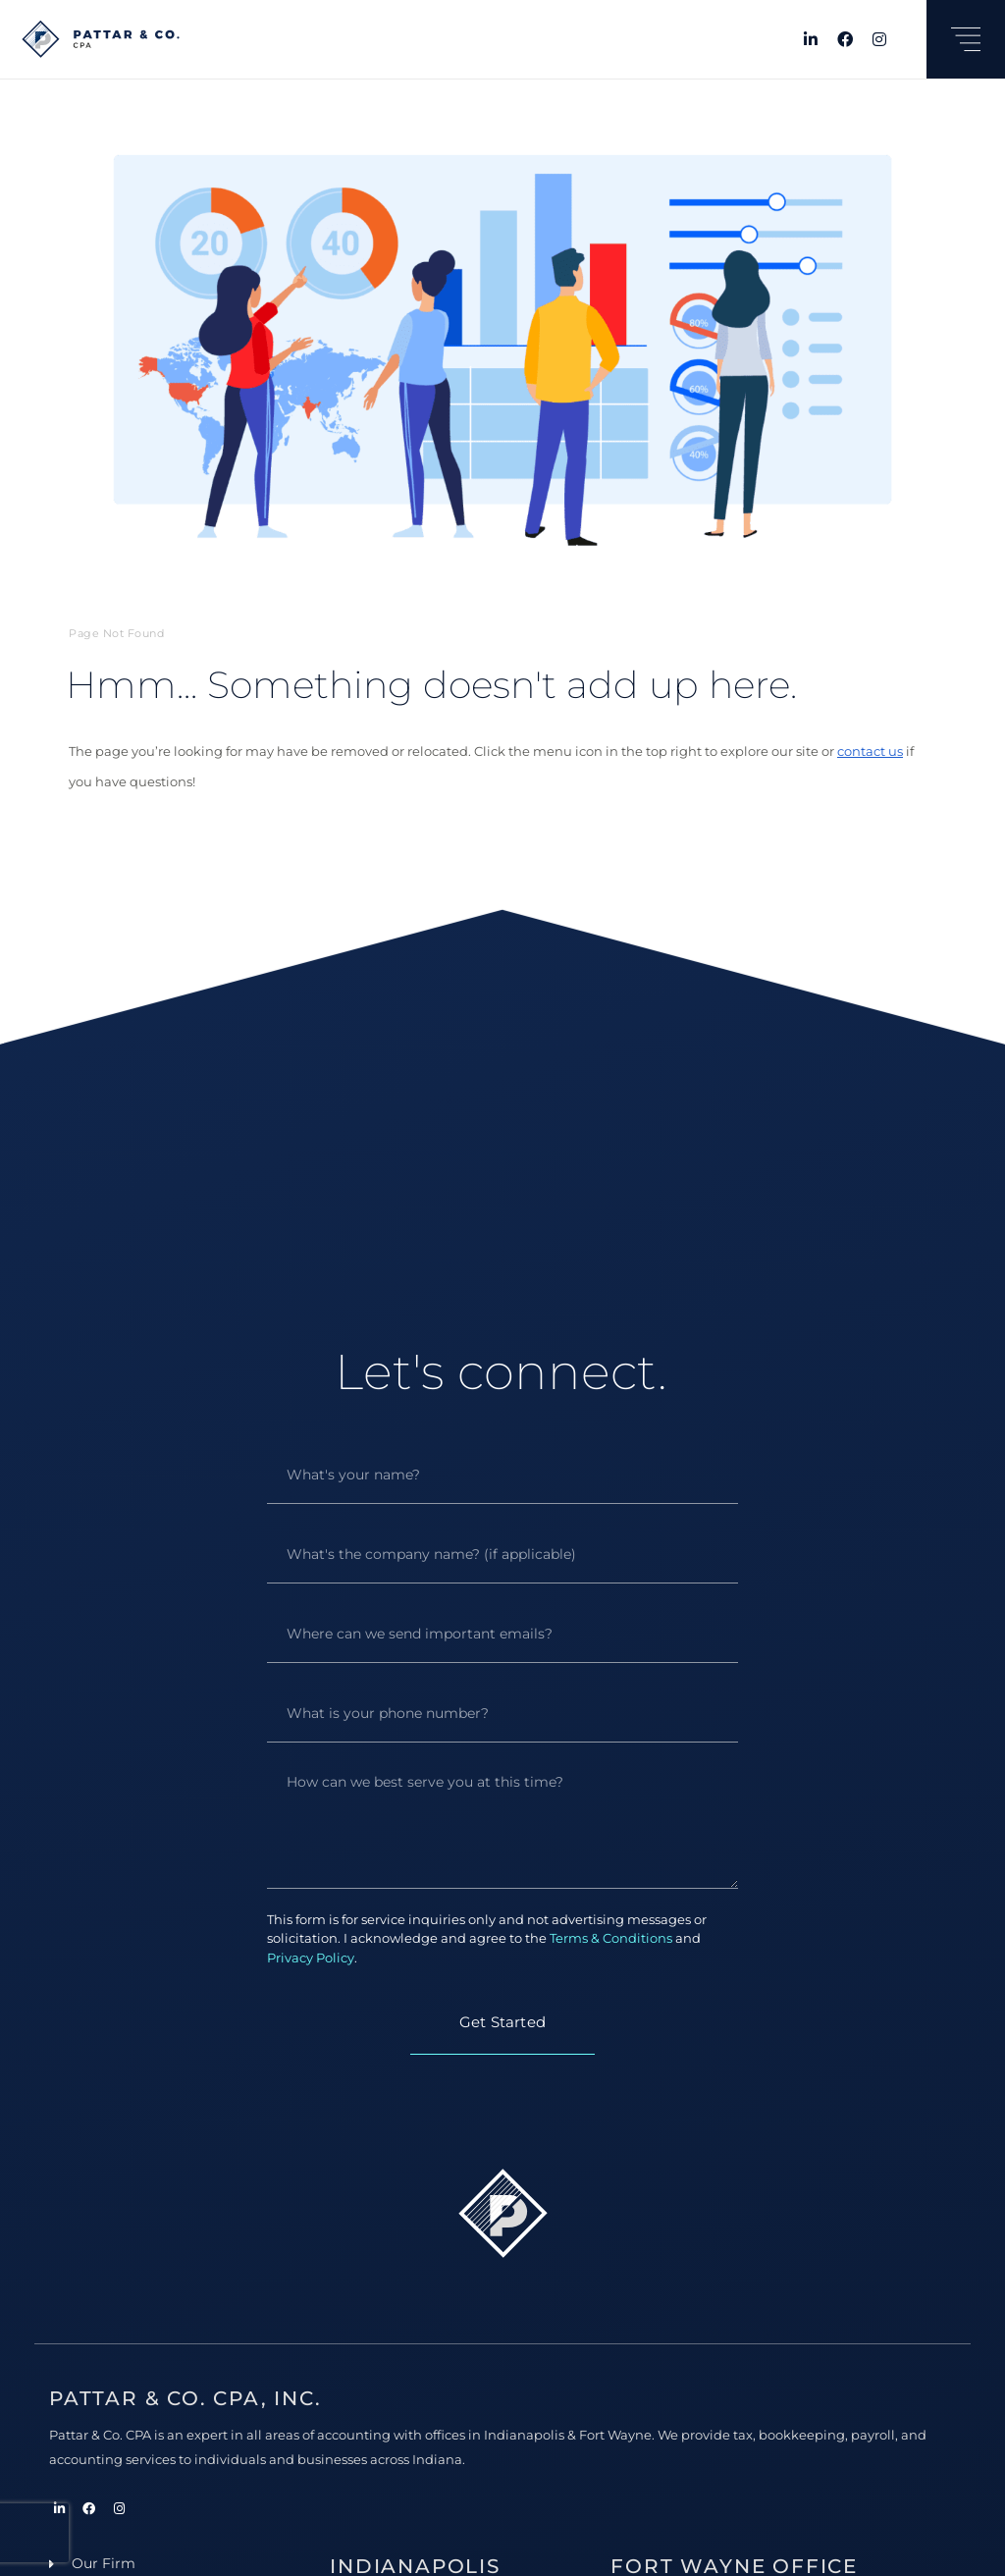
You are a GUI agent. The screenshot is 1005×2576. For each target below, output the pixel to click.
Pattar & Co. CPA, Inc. (185, 2398)
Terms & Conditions (611, 1938)
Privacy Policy (310, 1957)
